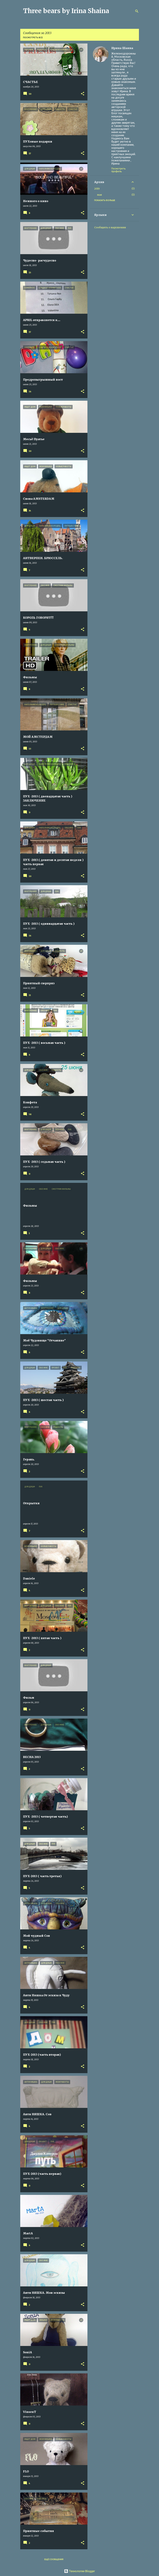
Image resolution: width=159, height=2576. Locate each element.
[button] (82, 94)
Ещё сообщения (53, 2559)
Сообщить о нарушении (110, 227)
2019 (97, 188)
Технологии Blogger (79, 2571)
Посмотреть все (33, 37)
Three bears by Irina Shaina (66, 11)
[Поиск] (137, 11)
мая (99, 194)
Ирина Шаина (122, 48)
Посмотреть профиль (118, 170)
